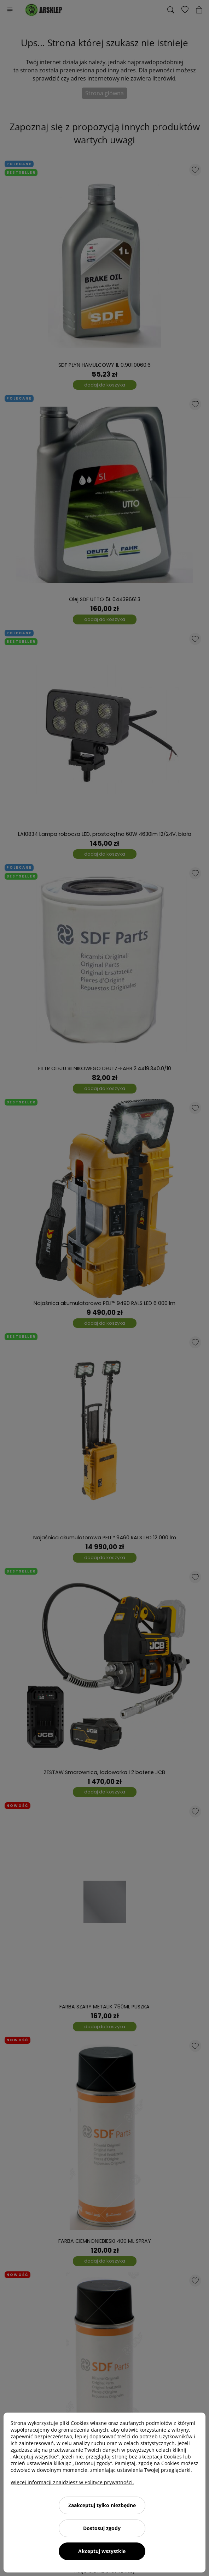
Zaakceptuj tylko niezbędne (102, 2505)
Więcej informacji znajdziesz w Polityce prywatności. (72, 2482)
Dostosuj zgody (102, 2528)
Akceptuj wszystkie (102, 2551)
